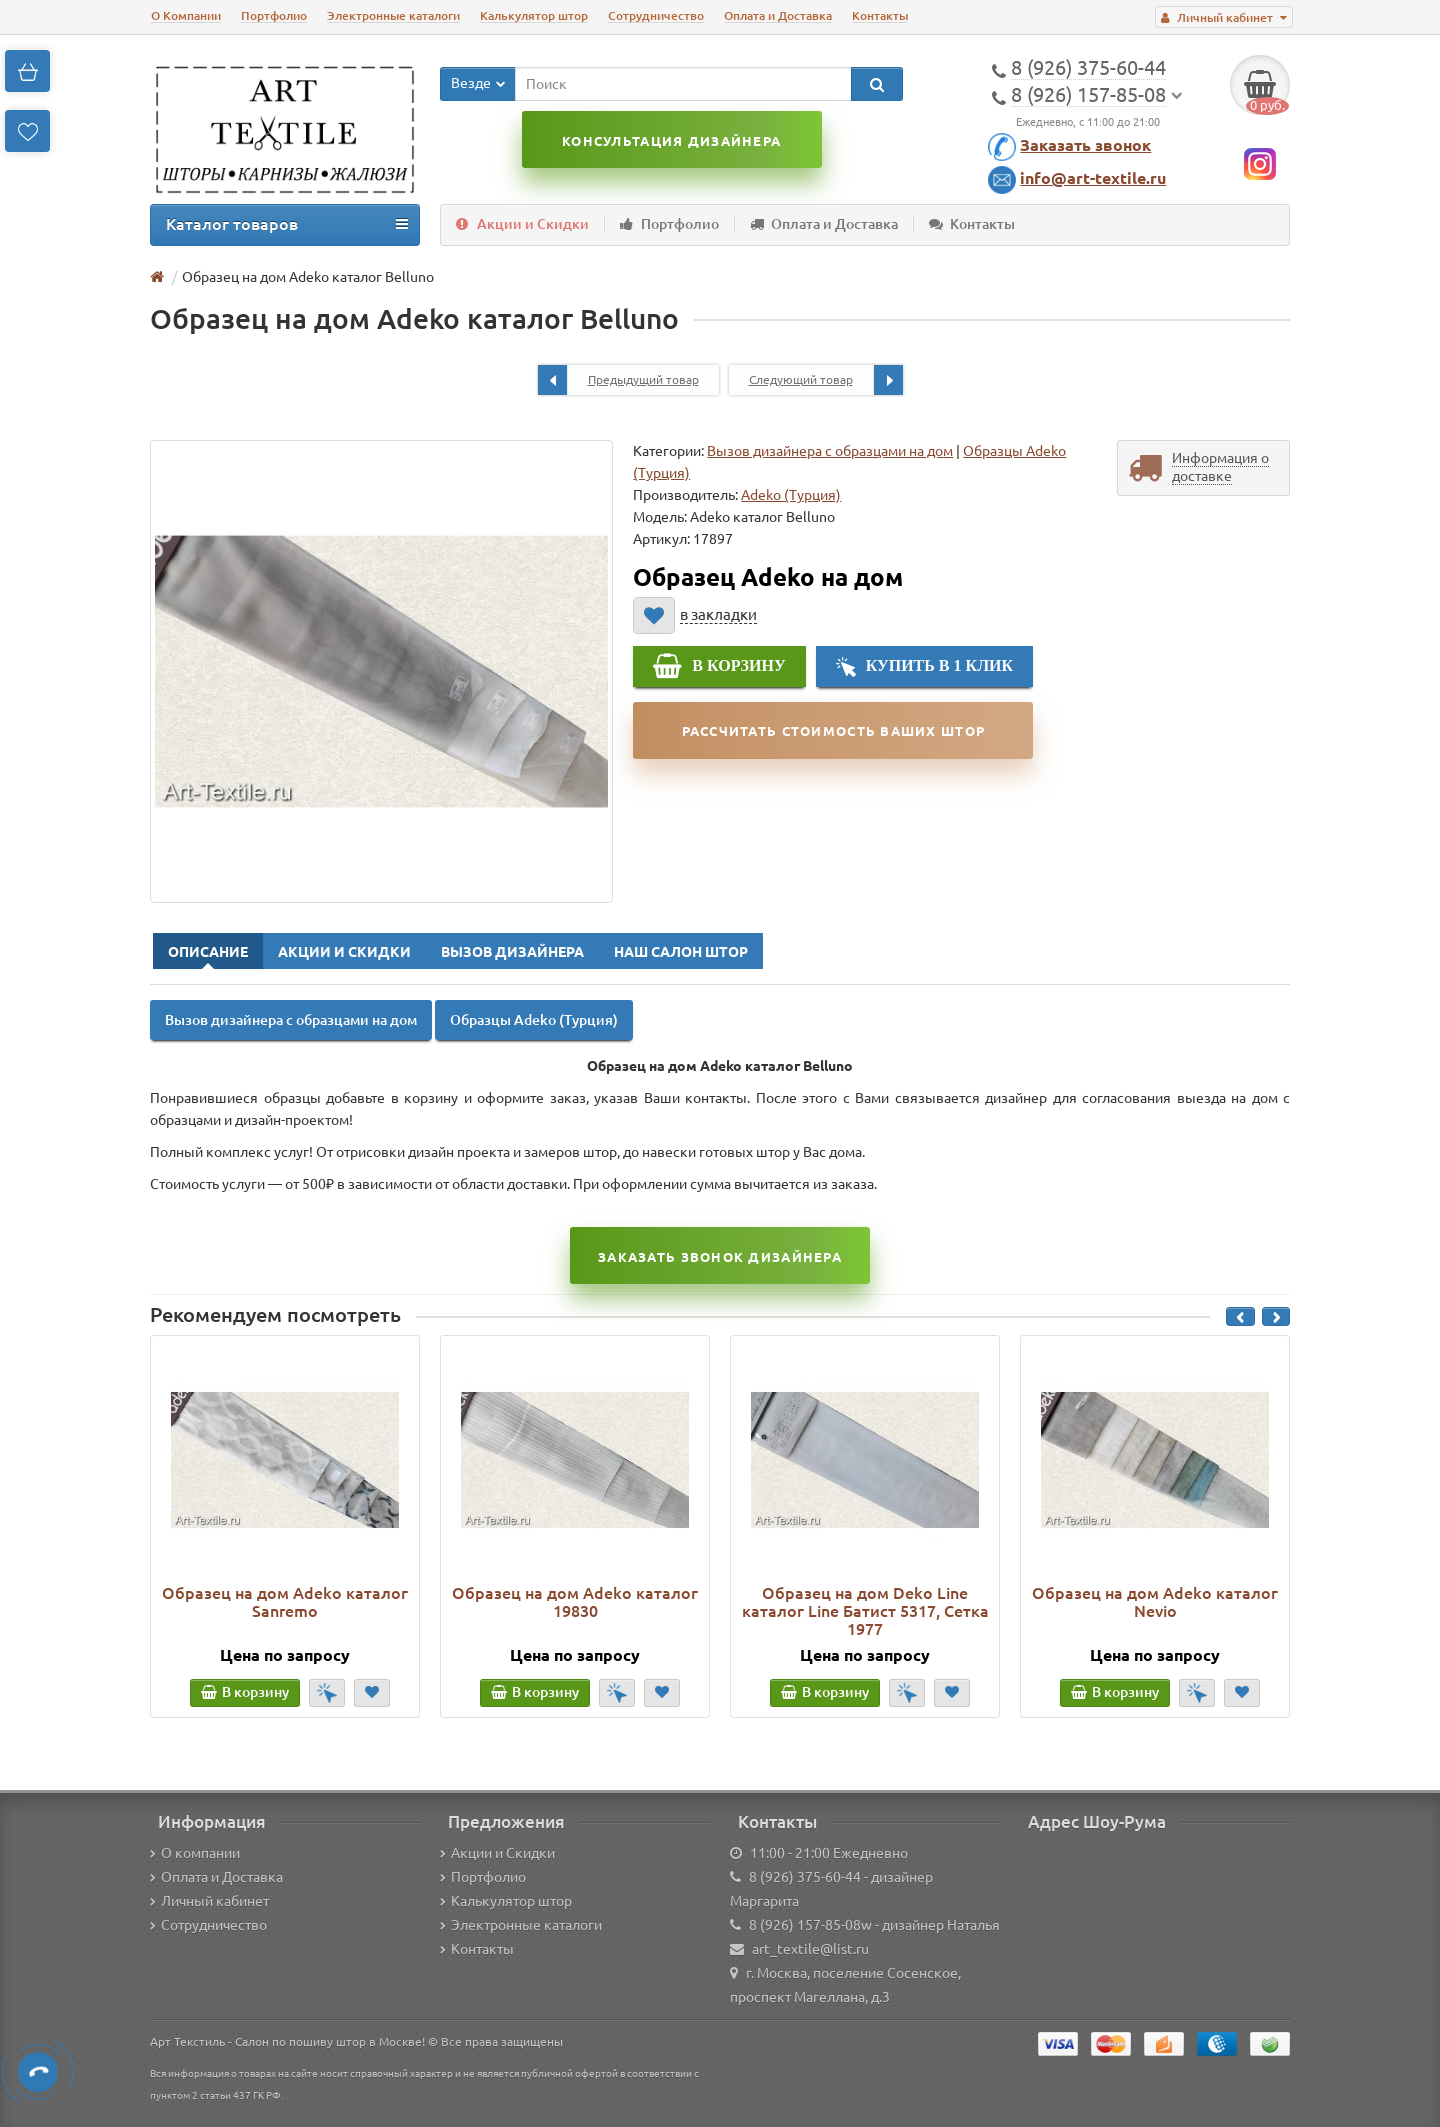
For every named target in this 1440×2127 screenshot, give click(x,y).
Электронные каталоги (393, 15)
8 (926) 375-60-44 (805, 1877)
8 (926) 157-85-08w (810, 1925)
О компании (195, 1853)
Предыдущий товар (618, 380)
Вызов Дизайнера (512, 952)
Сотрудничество (656, 15)
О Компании (186, 15)
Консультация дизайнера (671, 141)
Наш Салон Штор (681, 952)
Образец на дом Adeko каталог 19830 (575, 1602)
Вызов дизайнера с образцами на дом (830, 451)
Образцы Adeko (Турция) (534, 1020)
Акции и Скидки (522, 224)
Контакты (880, 15)
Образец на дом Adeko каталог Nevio (1155, 1602)
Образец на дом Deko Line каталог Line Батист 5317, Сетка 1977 (865, 1611)
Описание (208, 952)
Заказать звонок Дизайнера (720, 1257)
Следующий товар (826, 380)
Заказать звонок (1085, 145)
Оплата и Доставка (778, 15)
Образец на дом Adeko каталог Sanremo (285, 1602)
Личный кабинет (209, 1901)
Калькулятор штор (534, 15)
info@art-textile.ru (1093, 178)
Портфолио (274, 15)
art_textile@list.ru (810, 1949)
